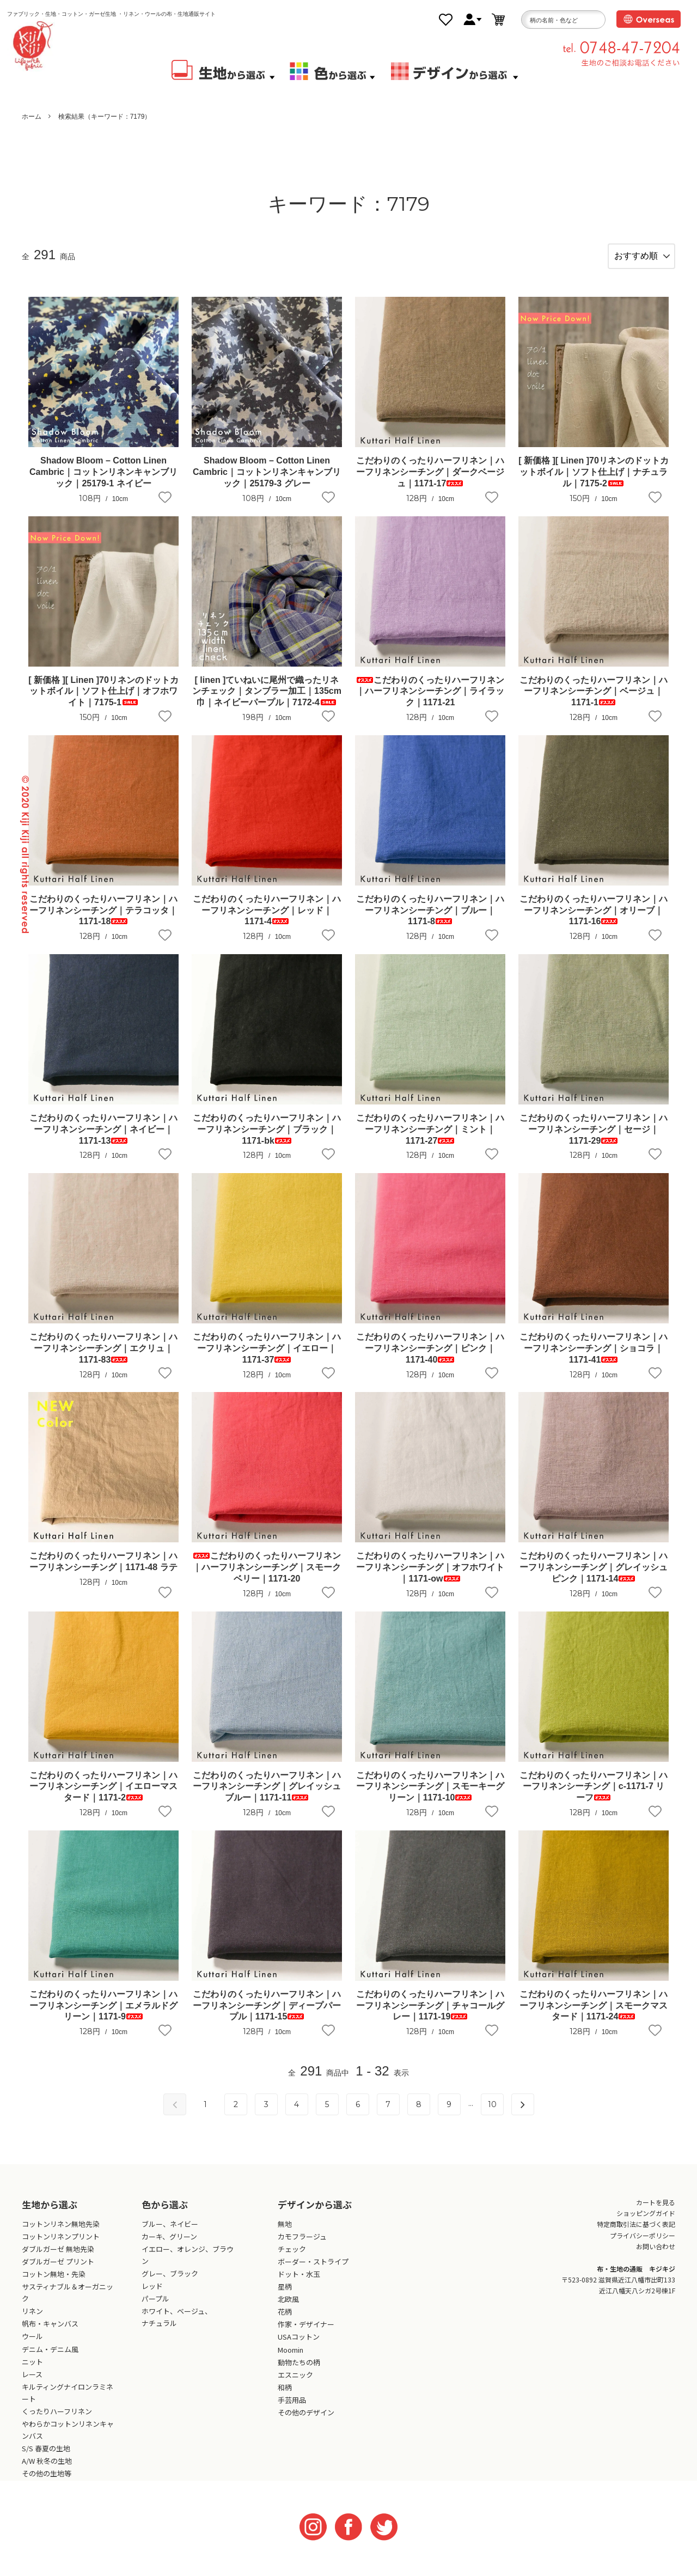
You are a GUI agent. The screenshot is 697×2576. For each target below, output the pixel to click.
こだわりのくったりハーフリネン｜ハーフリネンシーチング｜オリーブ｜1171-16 (593, 920)
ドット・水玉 (299, 2284)
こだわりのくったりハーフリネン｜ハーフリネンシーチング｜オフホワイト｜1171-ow (430, 1577)
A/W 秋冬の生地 (47, 2471)
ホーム (31, 116)
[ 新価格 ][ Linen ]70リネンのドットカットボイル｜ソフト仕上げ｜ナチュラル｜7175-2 (593, 482)
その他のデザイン (306, 2422)
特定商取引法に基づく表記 (636, 2234)
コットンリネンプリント (61, 2246)
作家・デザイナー (306, 2334)
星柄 (285, 2296)
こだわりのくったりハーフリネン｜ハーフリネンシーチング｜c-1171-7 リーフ (593, 1796)
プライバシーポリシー (642, 2245)
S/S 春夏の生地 (46, 2458)
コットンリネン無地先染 (61, 2234)
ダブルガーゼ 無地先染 (58, 2259)
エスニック (295, 2384)
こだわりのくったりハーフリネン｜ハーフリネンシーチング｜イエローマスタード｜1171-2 (103, 1796)
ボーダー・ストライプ (313, 2271)
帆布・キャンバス (50, 2334)
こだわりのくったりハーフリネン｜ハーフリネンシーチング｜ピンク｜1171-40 (430, 1358)
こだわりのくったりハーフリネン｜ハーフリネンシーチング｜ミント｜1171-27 (430, 1139)
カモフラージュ (302, 2246)
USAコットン (299, 2347)
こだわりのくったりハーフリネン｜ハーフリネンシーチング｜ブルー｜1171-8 (430, 920)
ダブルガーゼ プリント (58, 2271)
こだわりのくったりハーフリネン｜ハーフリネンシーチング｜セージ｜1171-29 (593, 1139)
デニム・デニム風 (50, 2359)
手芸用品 (292, 2409)
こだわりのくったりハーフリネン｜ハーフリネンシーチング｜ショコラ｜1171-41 (593, 1358)
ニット (32, 2371)
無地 (285, 2234)
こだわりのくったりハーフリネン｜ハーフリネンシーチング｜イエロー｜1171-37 (267, 1358)
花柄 (285, 2322)
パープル (155, 2309)
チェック (292, 2259)
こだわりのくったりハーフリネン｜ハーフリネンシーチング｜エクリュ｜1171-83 (103, 1358)
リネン (32, 2321)
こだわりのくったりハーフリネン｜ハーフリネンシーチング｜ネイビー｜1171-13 (103, 1139)
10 (492, 2114)
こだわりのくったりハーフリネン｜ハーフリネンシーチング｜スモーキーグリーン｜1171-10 (430, 1796)
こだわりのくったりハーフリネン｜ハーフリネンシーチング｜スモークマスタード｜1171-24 (593, 2015)
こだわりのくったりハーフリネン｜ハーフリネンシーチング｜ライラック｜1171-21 (430, 701)
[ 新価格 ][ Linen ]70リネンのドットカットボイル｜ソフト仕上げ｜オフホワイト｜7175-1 (103, 701)
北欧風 (288, 2309)
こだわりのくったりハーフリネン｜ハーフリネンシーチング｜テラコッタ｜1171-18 (103, 920)
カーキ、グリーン (169, 2246)
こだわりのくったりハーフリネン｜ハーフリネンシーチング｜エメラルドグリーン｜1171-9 (103, 2015)
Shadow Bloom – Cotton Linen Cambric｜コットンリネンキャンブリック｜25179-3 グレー (267, 482)
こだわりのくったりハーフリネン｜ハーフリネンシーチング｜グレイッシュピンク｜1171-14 (593, 1577)
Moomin (290, 2359)
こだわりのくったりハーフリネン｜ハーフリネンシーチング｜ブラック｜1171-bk (267, 1139)
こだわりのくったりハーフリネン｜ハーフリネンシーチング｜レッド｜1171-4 (267, 920)
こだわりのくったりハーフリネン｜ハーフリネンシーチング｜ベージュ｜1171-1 (593, 701)
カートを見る (655, 2212)
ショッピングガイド (645, 2222)
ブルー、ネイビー (170, 2234)
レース (32, 2384)
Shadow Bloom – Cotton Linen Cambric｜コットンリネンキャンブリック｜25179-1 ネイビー (103, 482)
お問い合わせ (655, 2256)
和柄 (285, 2397)
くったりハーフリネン (57, 2421)
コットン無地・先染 (53, 2284)
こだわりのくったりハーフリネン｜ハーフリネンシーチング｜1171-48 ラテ (103, 1571)
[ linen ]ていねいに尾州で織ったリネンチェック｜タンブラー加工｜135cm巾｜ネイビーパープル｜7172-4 (266, 701)
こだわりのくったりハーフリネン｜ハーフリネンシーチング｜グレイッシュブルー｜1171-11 (267, 1796)
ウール (32, 2346)
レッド (152, 2296)
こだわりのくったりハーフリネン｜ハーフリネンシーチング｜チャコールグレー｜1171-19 (430, 2015)
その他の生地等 (46, 2484)
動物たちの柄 (299, 2372)
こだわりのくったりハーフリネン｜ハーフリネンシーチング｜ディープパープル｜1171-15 (267, 2015)
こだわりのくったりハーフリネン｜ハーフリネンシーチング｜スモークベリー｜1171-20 (267, 1577)
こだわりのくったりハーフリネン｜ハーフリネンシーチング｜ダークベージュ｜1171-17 (430, 482)
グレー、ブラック (170, 2283)
